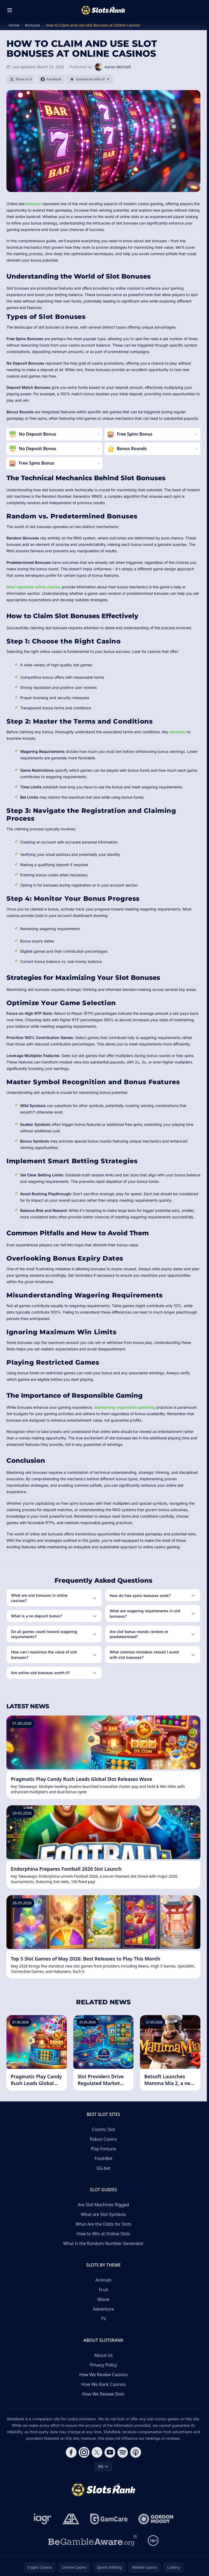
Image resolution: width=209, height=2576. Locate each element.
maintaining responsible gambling (125, 1407)
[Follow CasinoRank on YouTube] (109, 2452)
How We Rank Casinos (103, 2384)
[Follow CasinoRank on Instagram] (84, 2452)
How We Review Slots (103, 2394)
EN (103, 2466)
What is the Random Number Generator (103, 2243)
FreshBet (103, 2158)
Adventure (103, 2309)
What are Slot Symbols (103, 2214)
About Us (103, 2355)
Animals (103, 2280)
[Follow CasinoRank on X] (97, 2452)
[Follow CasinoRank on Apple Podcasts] (135, 2452)
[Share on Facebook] (50, 79)
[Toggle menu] (9, 10)
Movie (103, 2299)
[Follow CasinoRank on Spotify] (122, 2452)
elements (178, 732)
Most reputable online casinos (34, 587)
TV (103, 2319)
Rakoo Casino (103, 2139)
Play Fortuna (103, 2149)
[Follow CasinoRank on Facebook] (71, 2452)
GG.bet (103, 2168)
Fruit (103, 2290)
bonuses (33, 203)
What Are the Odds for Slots (103, 2224)
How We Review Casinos (103, 2375)
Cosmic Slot (103, 2129)
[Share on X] (20, 79)
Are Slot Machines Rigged (103, 2205)
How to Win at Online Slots (103, 2234)
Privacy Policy (103, 2365)
